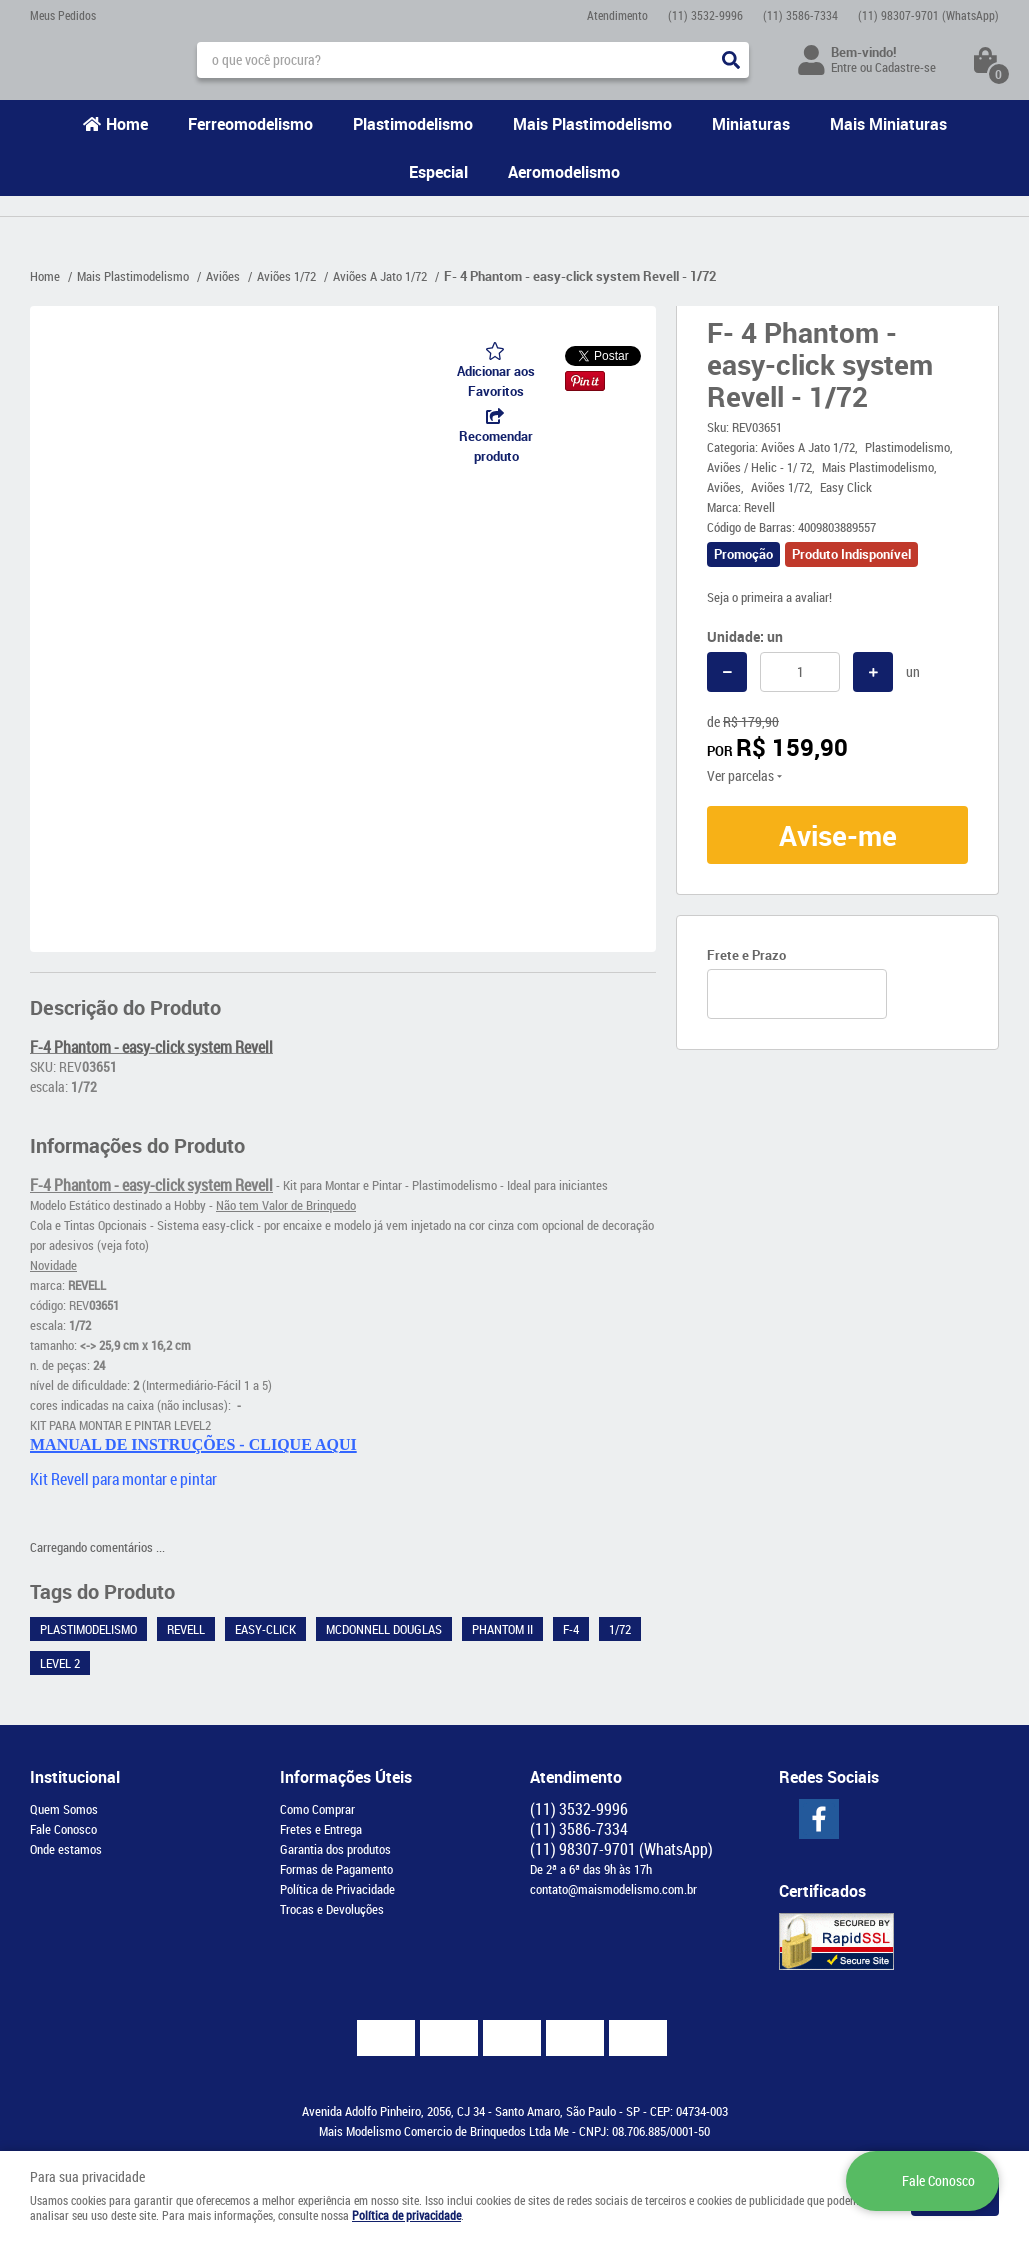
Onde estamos (66, 1849)
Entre (844, 67)
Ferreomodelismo (250, 124)
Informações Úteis (346, 1777)
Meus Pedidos (63, 15)
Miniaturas (751, 124)
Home (127, 124)
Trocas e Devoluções (332, 1909)
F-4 (571, 1629)
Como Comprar (317, 1809)
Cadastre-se (905, 67)
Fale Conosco (63, 1829)
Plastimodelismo (413, 124)
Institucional (75, 1777)
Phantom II (502, 1629)
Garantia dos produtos (335, 1849)
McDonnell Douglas (384, 1629)
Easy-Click (265, 1629)
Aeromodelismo (564, 172)
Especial (438, 172)
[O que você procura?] (731, 60)
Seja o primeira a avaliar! (769, 597)
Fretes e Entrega (321, 1829)
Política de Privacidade (337, 1889)
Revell (186, 1629)
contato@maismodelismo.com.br (613, 1889)
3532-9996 (705, 15)
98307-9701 (928, 15)
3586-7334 (800, 15)
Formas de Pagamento (336, 1869)
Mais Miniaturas (888, 124)
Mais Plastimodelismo (592, 124)
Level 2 (60, 1663)
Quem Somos (64, 1809)
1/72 (620, 1629)
